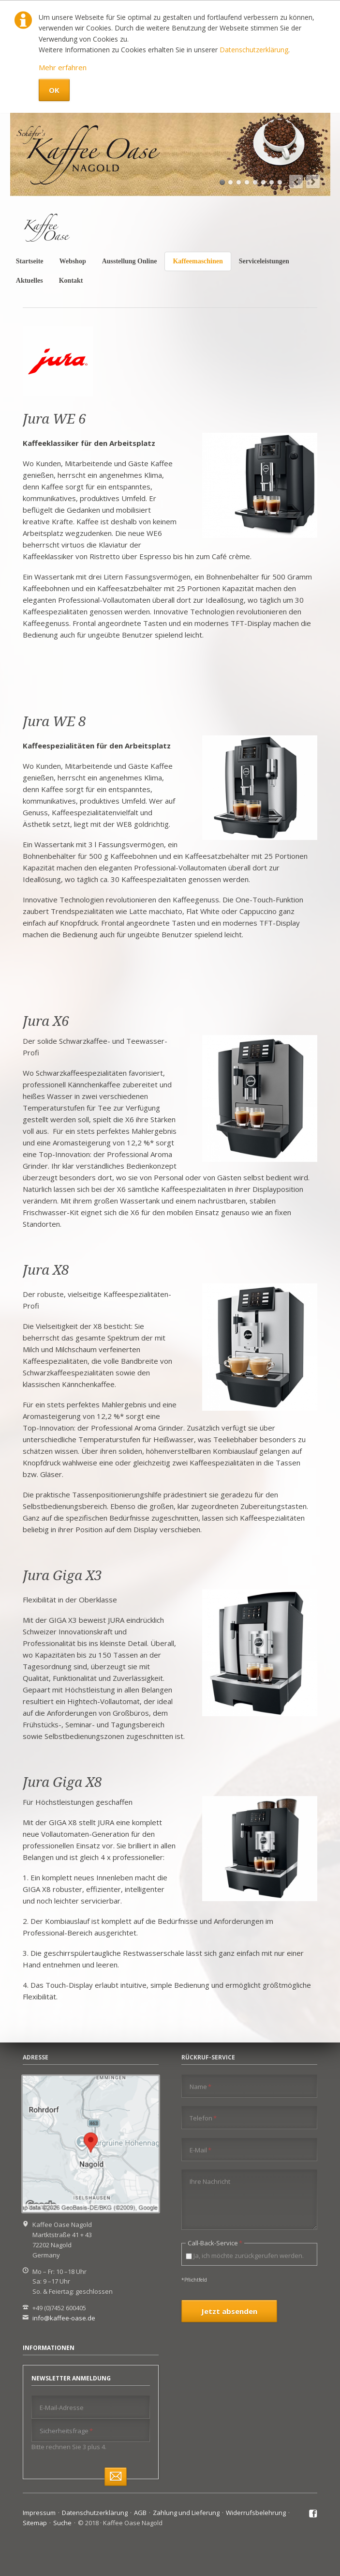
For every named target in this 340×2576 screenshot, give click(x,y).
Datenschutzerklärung (254, 49)
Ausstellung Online (129, 261)
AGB (140, 2512)
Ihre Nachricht (210, 2181)
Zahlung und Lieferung (186, 2512)
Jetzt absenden (229, 2311)
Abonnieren (115, 2477)
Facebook (313, 2514)
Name (200, 2086)
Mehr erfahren (63, 67)
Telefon (203, 2117)
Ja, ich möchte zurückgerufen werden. (248, 2255)
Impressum (39, 2512)
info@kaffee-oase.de (63, 2318)
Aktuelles (29, 280)
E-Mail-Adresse (62, 2407)
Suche (62, 2522)
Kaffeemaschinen (197, 261)
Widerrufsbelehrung (256, 2512)
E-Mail (200, 2149)
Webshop (72, 261)
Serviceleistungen (264, 261)
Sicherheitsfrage (66, 2430)
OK (54, 90)
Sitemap (35, 2522)
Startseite (30, 261)
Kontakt (71, 280)
